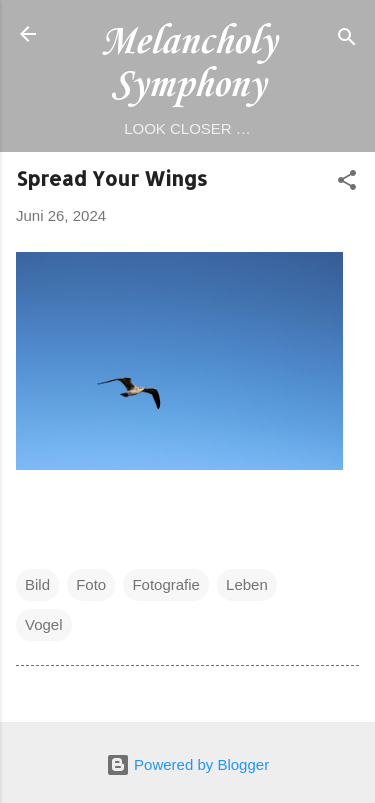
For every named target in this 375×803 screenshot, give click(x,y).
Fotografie (166, 584)
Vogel (44, 624)
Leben (247, 584)
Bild (37, 584)
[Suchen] (347, 40)
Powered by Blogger (187, 764)
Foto (91, 584)
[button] (347, 183)
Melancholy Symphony (188, 64)
